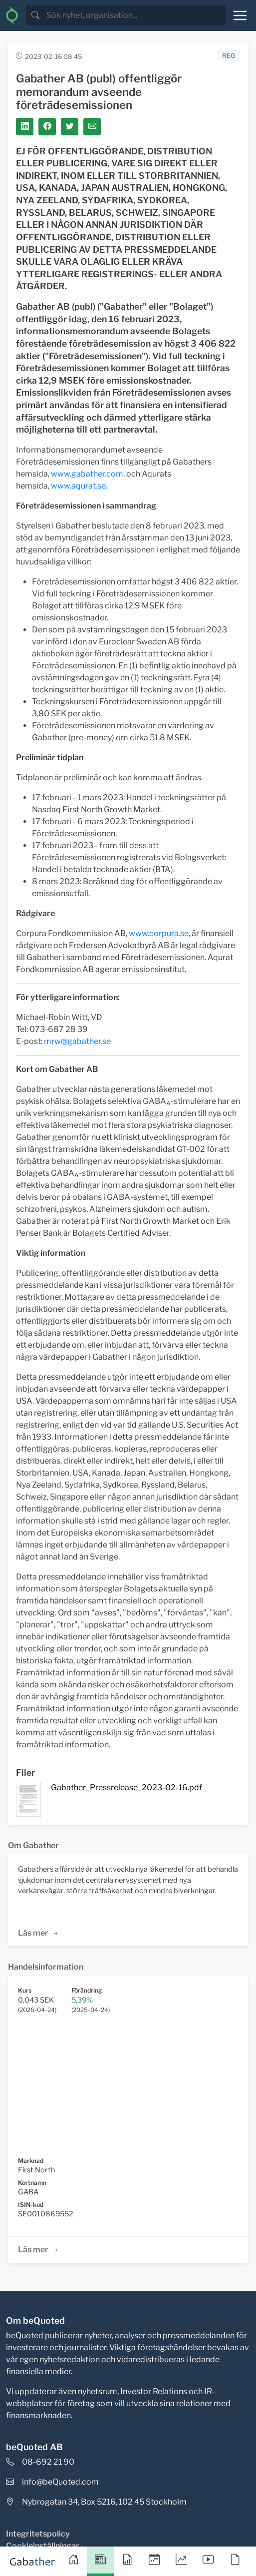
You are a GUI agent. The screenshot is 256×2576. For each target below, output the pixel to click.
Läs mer (38, 1933)
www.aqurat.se (78, 486)
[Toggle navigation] (240, 15)
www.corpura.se (159, 933)
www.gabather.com (87, 474)
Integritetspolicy (38, 2534)
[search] (135, 15)
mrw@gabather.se (77, 1041)
